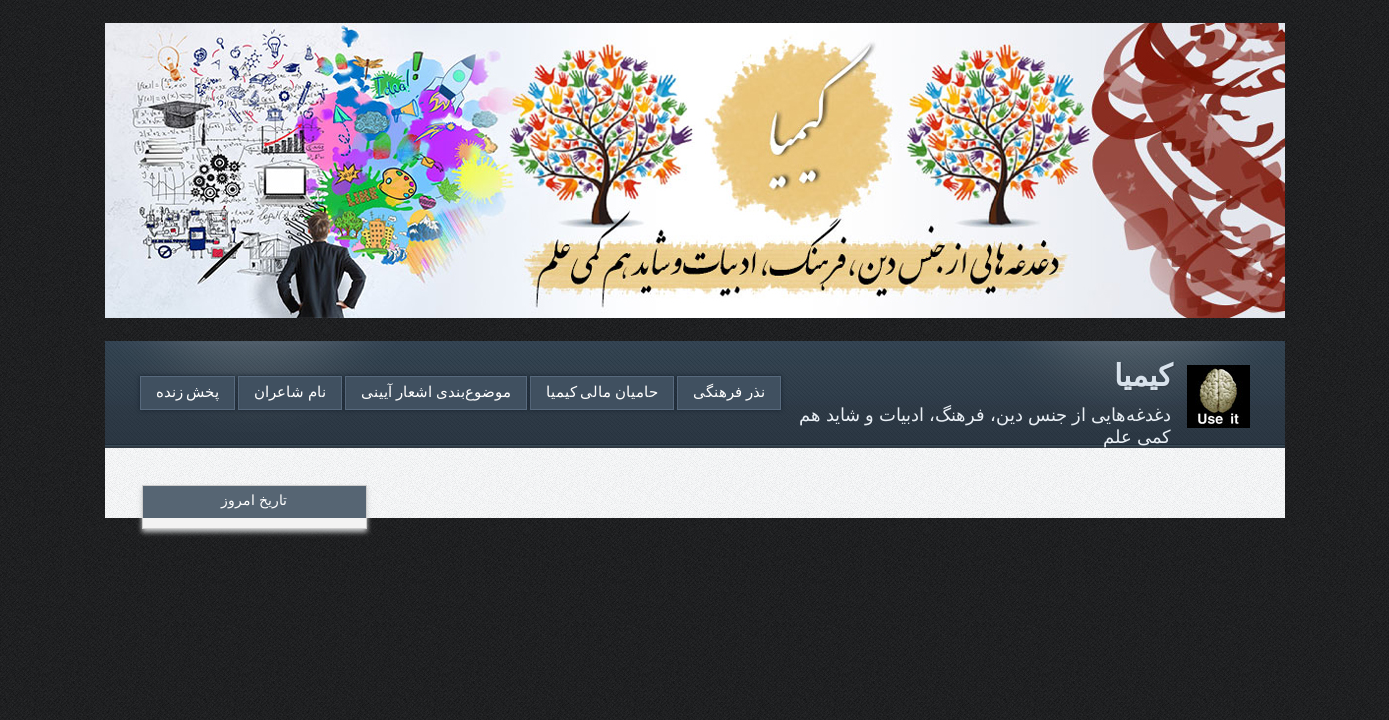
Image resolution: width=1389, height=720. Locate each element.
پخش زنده (188, 392)
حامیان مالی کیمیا (602, 392)
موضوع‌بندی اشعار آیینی (436, 392)
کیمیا (1143, 375)
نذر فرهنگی (729, 392)
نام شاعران (290, 392)
